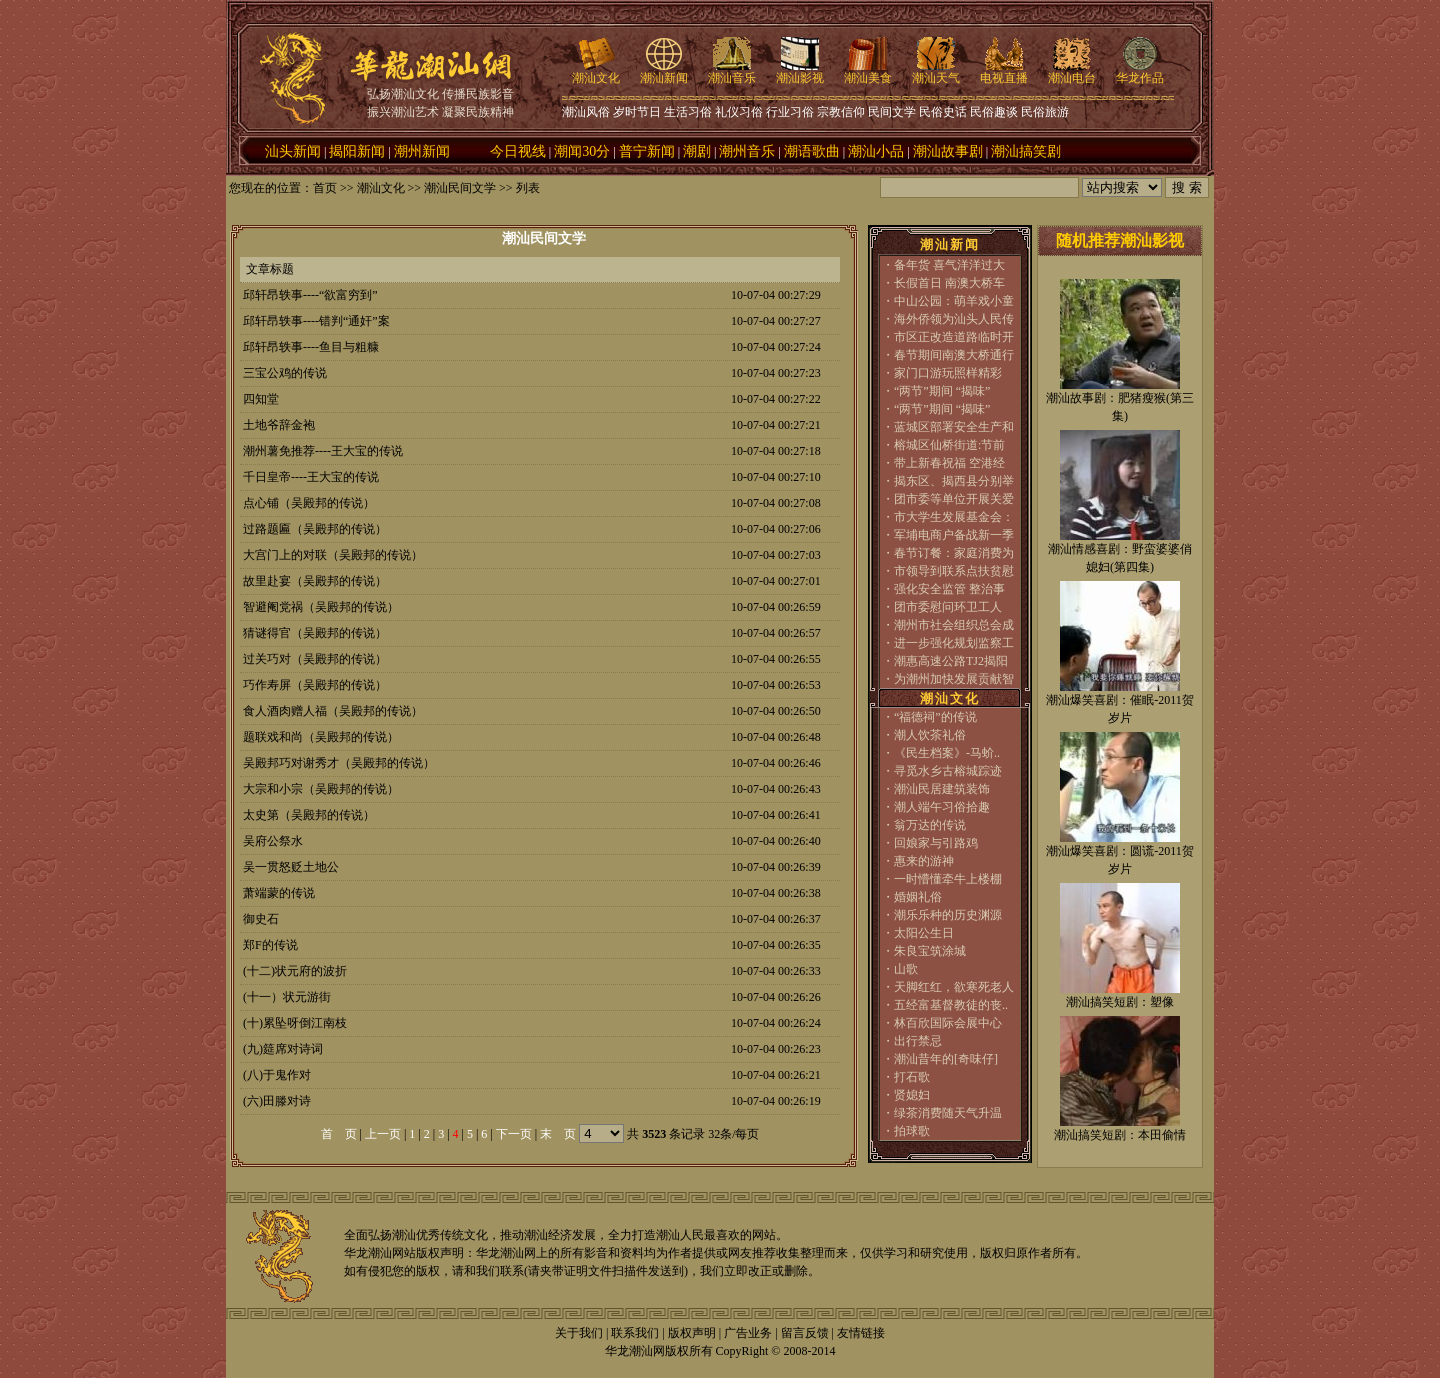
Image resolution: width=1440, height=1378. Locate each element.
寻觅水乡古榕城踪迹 (948, 771)
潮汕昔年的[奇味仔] (946, 1059)
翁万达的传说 (930, 825)
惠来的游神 (924, 861)
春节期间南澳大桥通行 (954, 355)
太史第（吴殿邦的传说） (309, 815)
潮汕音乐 (732, 72)
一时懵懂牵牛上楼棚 (948, 879)
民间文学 (892, 112)
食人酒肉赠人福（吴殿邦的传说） (333, 711)
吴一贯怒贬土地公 (291, 867)
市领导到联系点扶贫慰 (954, 571)
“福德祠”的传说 (935, 717)
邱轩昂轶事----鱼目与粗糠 (311, 347)
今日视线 (518, 151)
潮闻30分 (582, 151)
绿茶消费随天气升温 (948, 1113)
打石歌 (912, 1077)
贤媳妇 (912, 1095)
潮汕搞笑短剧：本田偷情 (1120, 1135)
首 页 (339, 1134)
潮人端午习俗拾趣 (942, 807)
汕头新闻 (293, 151)
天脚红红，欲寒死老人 (954, 987)
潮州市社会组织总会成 (954, 625)
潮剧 (697, 151)
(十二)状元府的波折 (295, 971)
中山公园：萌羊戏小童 (954, 301)
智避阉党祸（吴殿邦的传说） (321, 607)
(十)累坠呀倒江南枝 (295, 1023)
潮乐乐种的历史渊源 (948, 915)
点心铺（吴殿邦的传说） (309, 503)
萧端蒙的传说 (279, 893)
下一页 (514, 1134)
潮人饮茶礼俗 (930, 735)
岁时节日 (637, 112)
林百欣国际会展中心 (948, 1023)
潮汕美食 (868, 72)
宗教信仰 (841, 112)
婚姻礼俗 (918, 897)
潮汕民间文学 (460, 188)
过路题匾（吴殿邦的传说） (315, 529)
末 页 (558, 1134)
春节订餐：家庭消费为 (954, 553)
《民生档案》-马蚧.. (947, 753)
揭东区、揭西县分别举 (954, 481)
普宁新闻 (647, 151)
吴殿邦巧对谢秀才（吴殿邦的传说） (339, 763)
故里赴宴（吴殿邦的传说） (315, 581)
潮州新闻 (422, 151)
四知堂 (261, 399)
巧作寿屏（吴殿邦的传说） (315, 685)
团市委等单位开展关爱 (954, 499)
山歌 (906, 969)
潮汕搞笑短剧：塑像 (1120, 1002)
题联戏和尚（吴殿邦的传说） (321, 737)
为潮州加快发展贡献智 (954, 679)
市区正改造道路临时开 (954, 337)
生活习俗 (688, 112)
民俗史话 (943, 112)
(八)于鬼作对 (277, 1075)
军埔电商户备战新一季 (954, 535)
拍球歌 (912, 1131)
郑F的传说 (270, 945)
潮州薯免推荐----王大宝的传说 (323, 451)
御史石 (261, 919)
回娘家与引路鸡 (936, 843)
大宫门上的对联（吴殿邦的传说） (333, 555)
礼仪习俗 (739, 112)
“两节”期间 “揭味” (942, 391)
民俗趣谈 (994, 112)
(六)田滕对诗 (277, 1101)
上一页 (383, 1134)
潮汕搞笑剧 (1026, 151)
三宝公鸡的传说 (285, 373)
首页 (325, 188)
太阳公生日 (924, 933)
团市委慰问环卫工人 (948, 607)
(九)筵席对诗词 (283, 1049)
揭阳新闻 (357, 151)
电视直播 (1004, 72)
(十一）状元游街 (287, 997)
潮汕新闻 (664, 72)
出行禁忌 (918, 1041)
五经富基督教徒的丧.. (951, 1005)
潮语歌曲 (812, 151)
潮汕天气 (936, 72)
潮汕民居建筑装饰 (942, 789)
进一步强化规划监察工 (954, 643)
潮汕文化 (596, 72)
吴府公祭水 (273, 841)
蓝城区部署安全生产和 (954, 427)
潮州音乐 (747, 151)
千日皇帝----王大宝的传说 (311, 477)
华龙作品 (1140, 72)
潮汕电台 (1072, 72)
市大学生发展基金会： (954, 517)
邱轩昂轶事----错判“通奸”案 (316, 321)
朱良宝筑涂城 (930, 951)
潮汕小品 (876, 151)
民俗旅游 (1045, 112)
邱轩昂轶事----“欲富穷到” (310, 295)
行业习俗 (790, 112)
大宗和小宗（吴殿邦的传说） (321, 789)
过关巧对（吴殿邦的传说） (315, 659)
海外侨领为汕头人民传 (954, 319)
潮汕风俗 (586, 112)
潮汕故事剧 (948, 151)
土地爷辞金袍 (279, 425)
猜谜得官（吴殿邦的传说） (315, 633)
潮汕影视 (800, 72)
